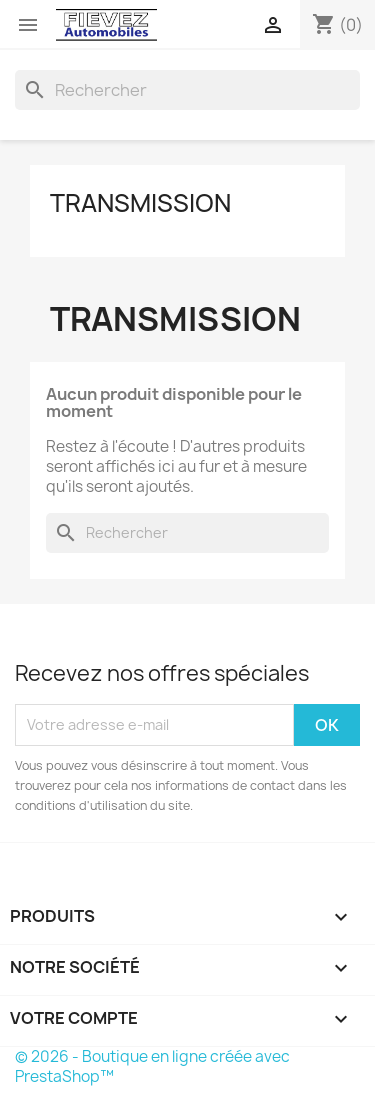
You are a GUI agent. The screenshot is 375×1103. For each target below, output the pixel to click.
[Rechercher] (187, 90)
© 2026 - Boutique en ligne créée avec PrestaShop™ (152, 1066)
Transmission (140, 203)
